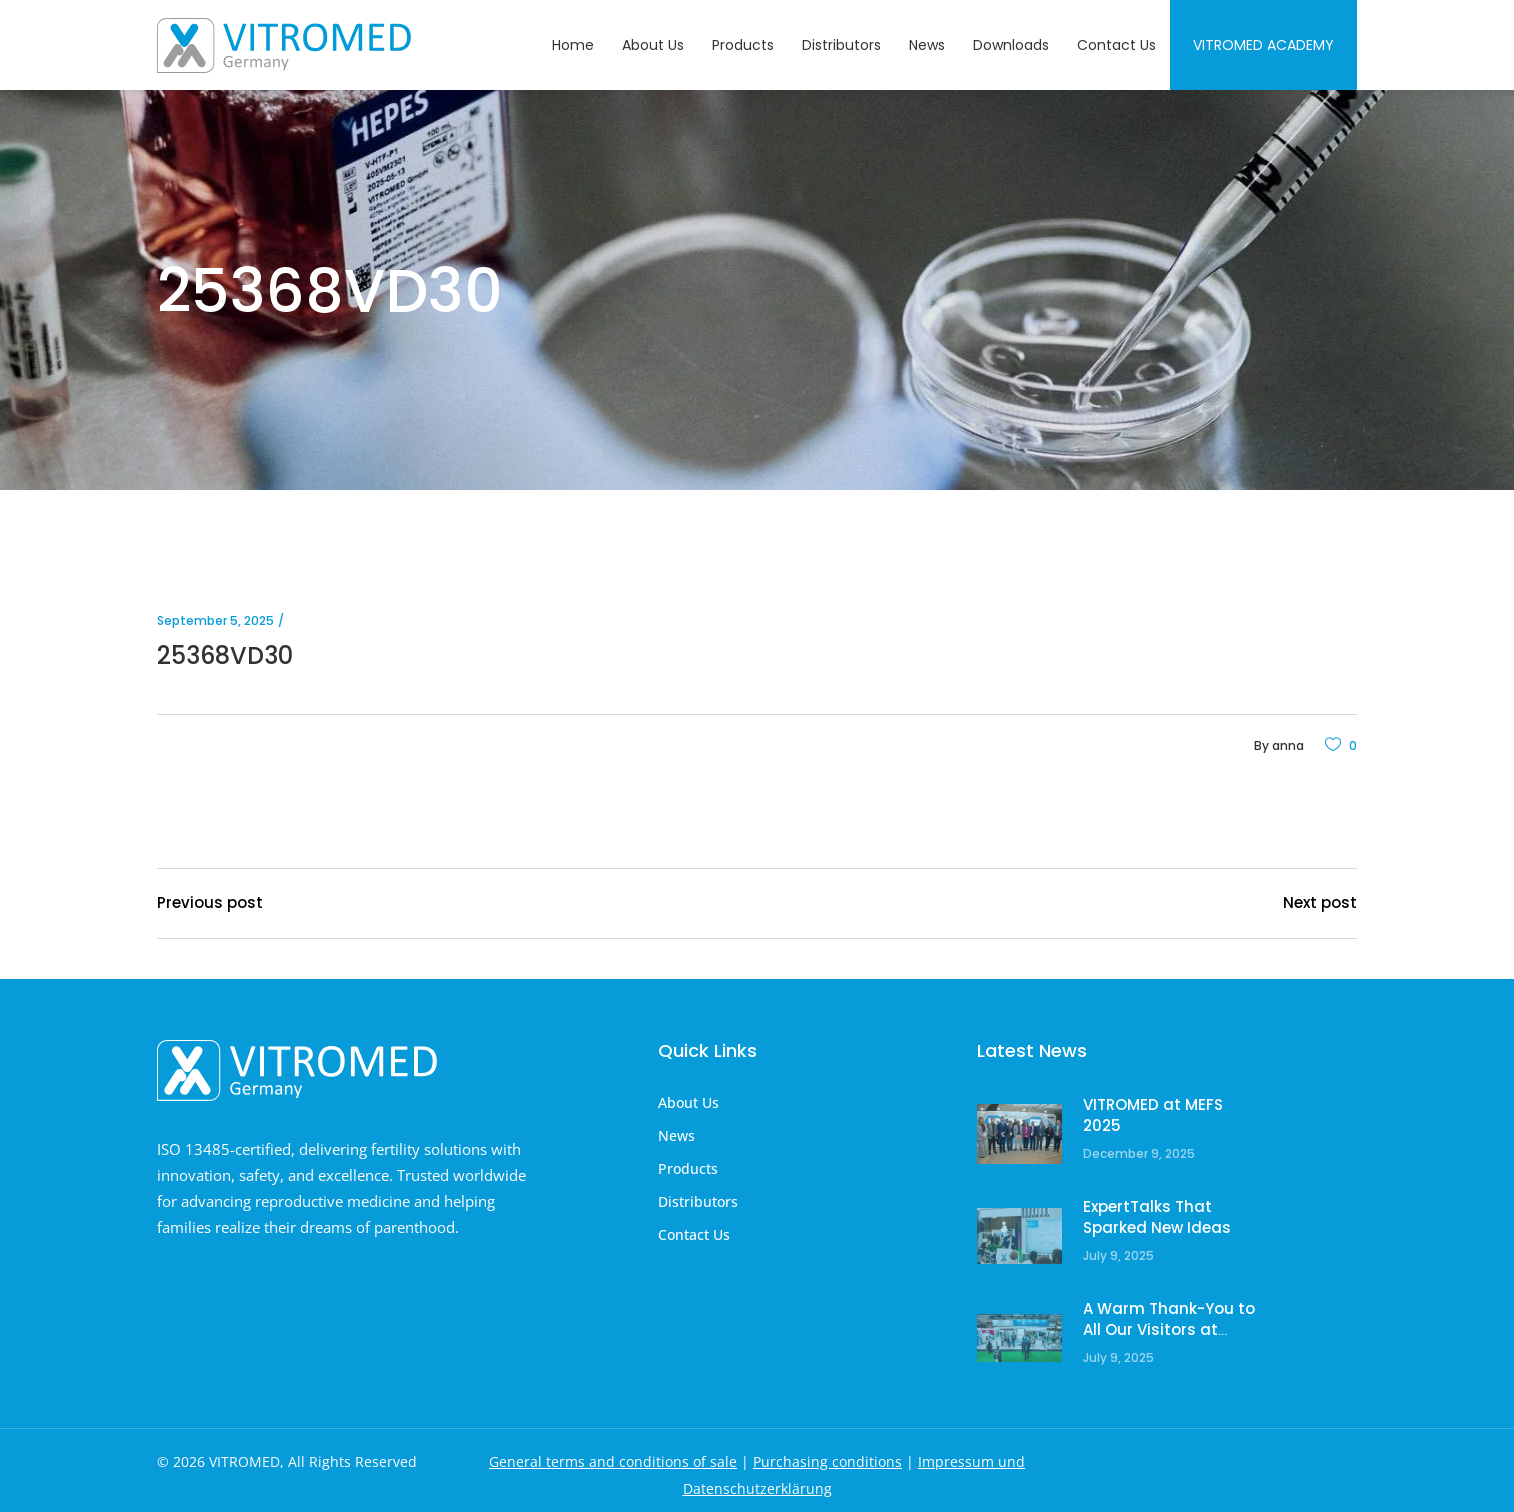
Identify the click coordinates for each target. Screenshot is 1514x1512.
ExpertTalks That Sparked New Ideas (1157, 1217)
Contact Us (694, 1234)
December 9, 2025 (1139, 1153)
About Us (688, 1102)
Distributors (698, 1201)
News (676, 1135)
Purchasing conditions (827, 1461)
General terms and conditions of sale (613, 1461)
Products (688, 1168)
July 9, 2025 (1118, 1255)
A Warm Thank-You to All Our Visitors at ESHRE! (1169, 1330)
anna (1288, 745)
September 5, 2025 (215, 620)
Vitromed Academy (1263, 45)
